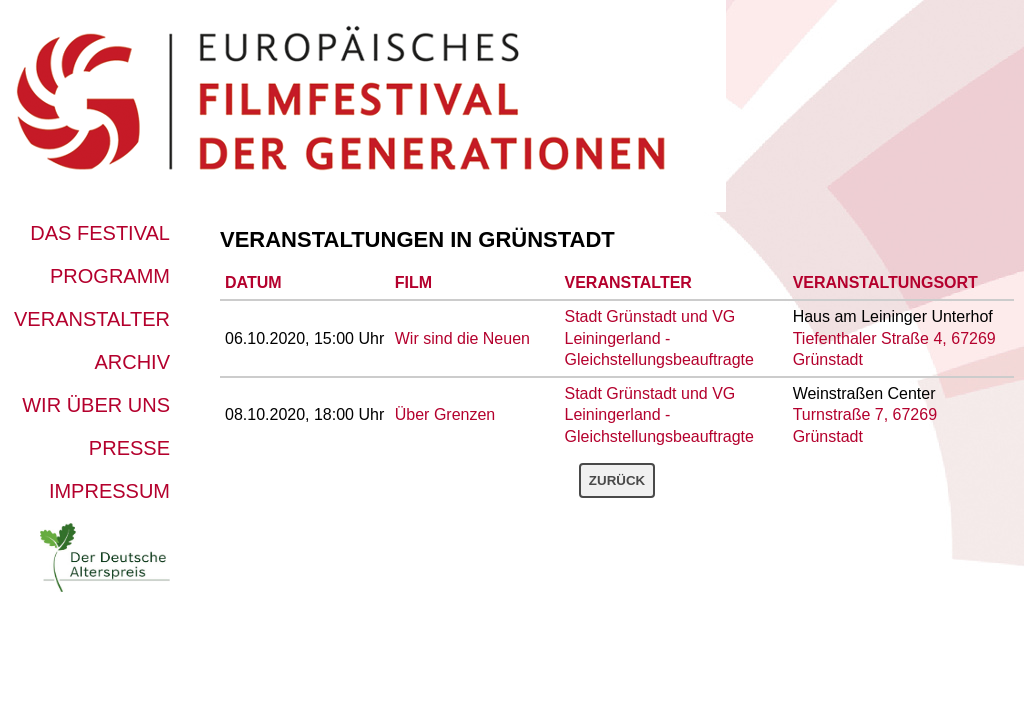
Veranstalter (92, 319)
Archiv (132, 362)
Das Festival (100, 233)
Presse (129, 448)
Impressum (109, 491)
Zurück (617, 480)
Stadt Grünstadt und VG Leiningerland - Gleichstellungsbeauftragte (659, 338)
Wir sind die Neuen (462, 338)
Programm (110, 276)
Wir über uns (96, 405)
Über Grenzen (445, 414)
